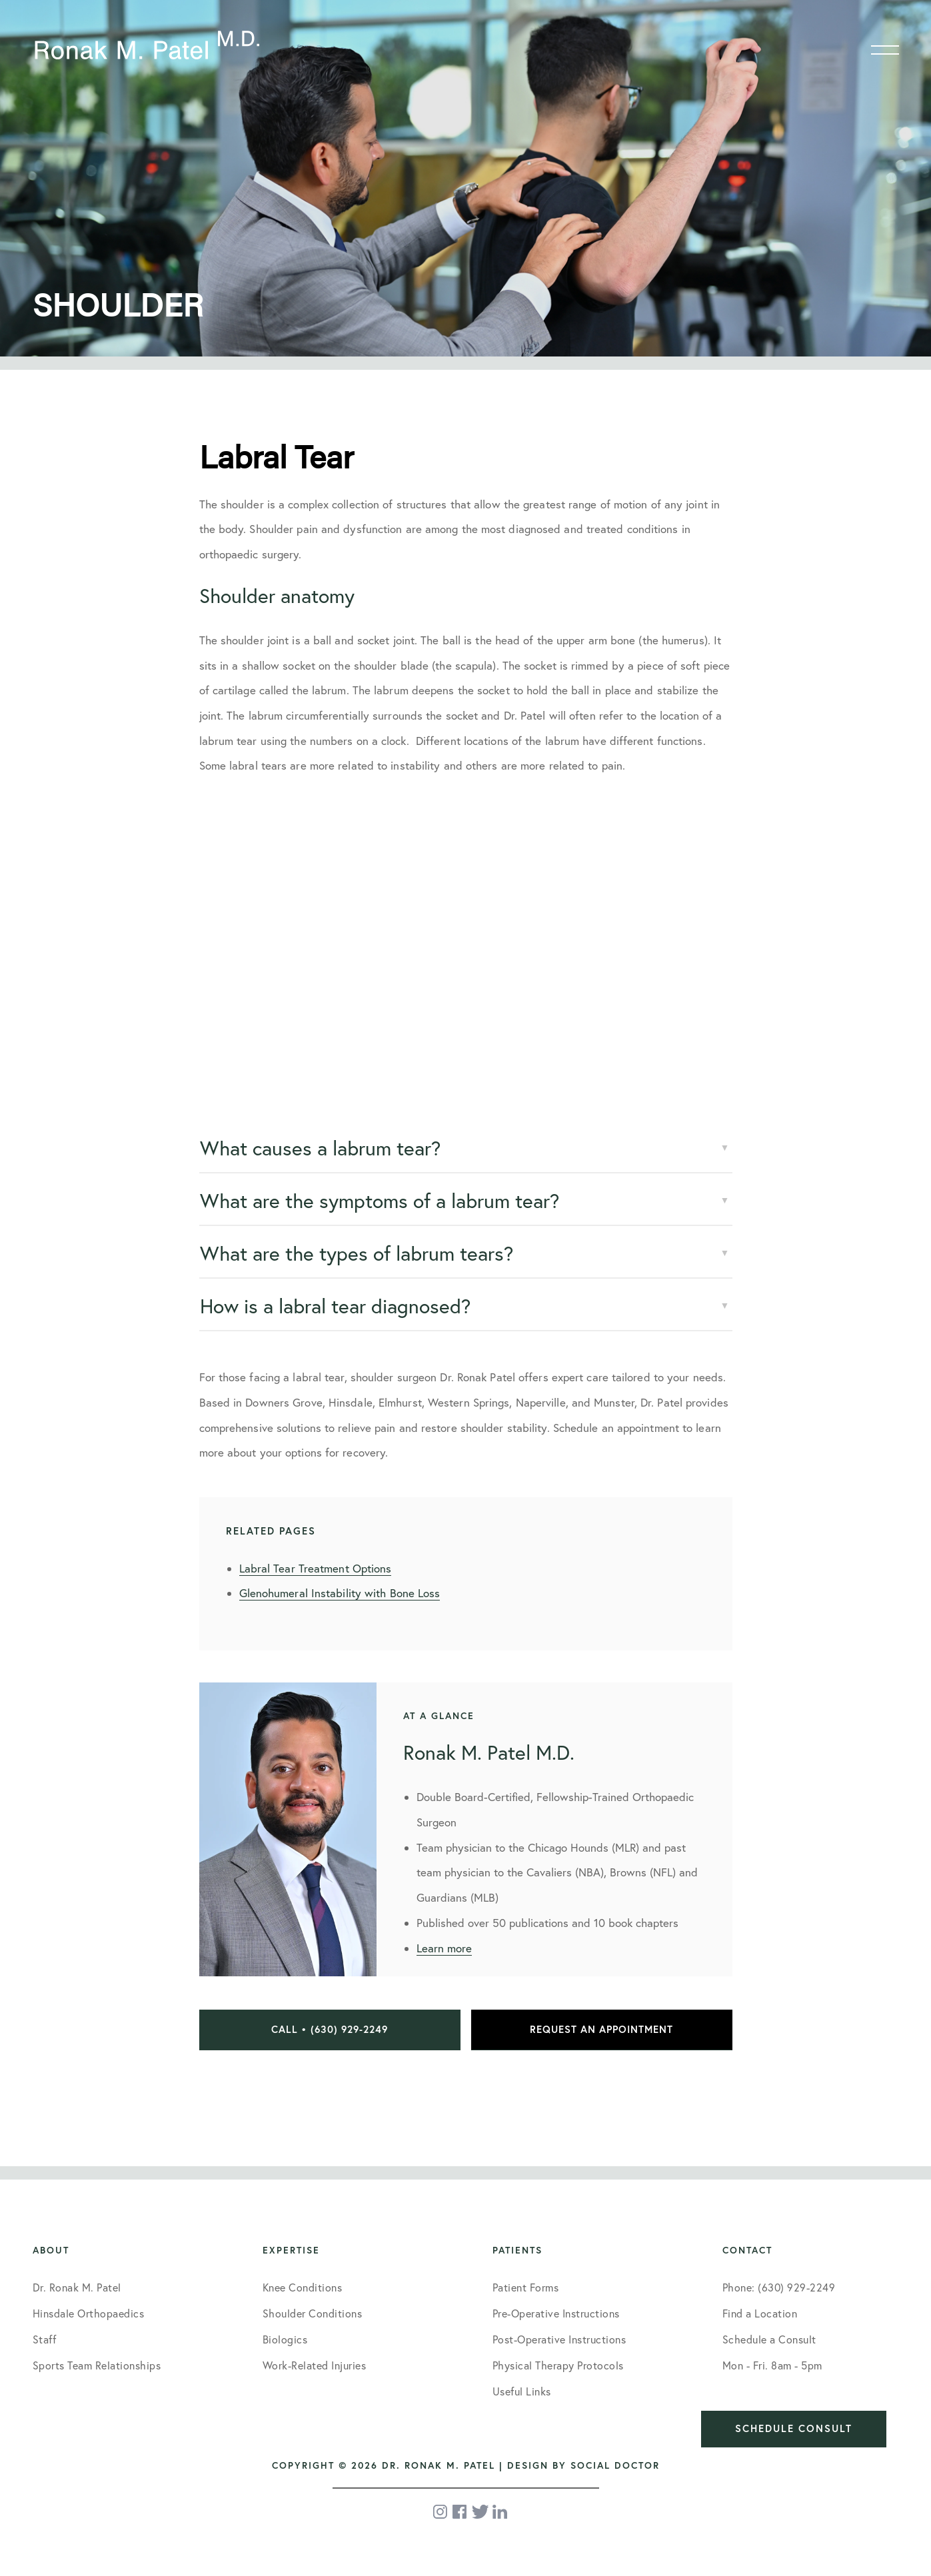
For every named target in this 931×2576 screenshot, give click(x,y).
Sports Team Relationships (97, 2365)
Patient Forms (525, 2287)
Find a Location (760, 2313)
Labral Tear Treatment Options (315, 1568)
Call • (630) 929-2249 (329, 2029)
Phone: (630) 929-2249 (779, 2287)
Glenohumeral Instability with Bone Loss (340, 1593)
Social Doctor (615, 2465)
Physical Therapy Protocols (558, 2365)
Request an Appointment (601, 2029)
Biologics (285, 2339)
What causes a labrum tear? (320, 1148)
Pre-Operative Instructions (556, 2313)
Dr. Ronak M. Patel (77, 2287)
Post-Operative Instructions (559, 2339)
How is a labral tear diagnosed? (335, 1306)
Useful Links (521, 2391)
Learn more (444, 1948)
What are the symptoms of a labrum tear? (379, 1200)
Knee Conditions (303, 2287)
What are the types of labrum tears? (356, 1253)
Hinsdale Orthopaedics (89, 2313)
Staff (45, 2339)
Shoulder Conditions (313, 2313)
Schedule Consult (793, 2428)
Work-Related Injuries (315, 2365)
